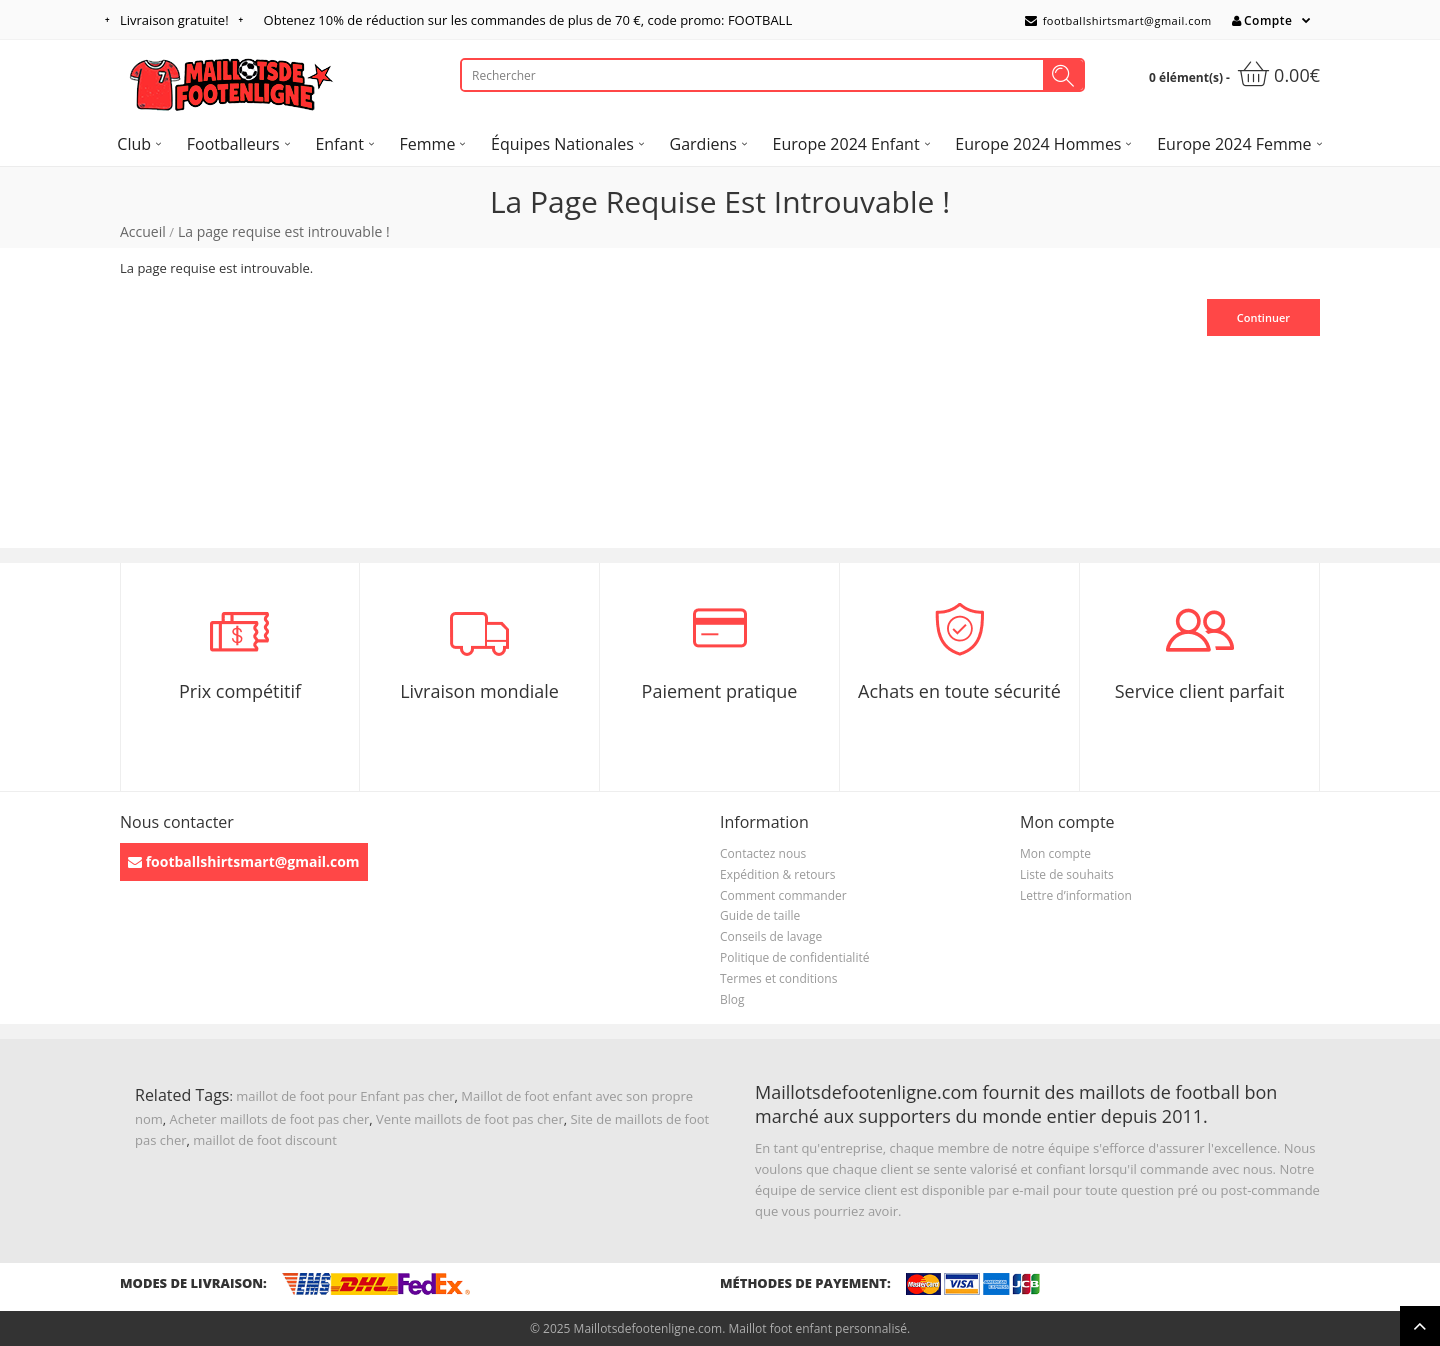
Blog (732, 999)
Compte (1262, 20)
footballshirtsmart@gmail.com (1118, 20)
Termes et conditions (778, 978)
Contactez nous (763, 853)
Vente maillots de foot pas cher (470, 1119)
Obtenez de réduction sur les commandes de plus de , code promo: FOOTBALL (528, 20)
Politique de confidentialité (794, 957)
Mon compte (1055, 853)
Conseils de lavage (771, 936)
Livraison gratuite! (174, 20)
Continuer (1263, 317)
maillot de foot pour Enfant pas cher (345, 1096)
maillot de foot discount (265, 1140)
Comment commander (783, 895)
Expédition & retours (777, 874)
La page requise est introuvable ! (284, 231)
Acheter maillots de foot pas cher (270, 1119)
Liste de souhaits (1067, 874)
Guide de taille (760, 915)
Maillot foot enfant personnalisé (817, 1328)
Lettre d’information (1076, 895)
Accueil (143, 231)
